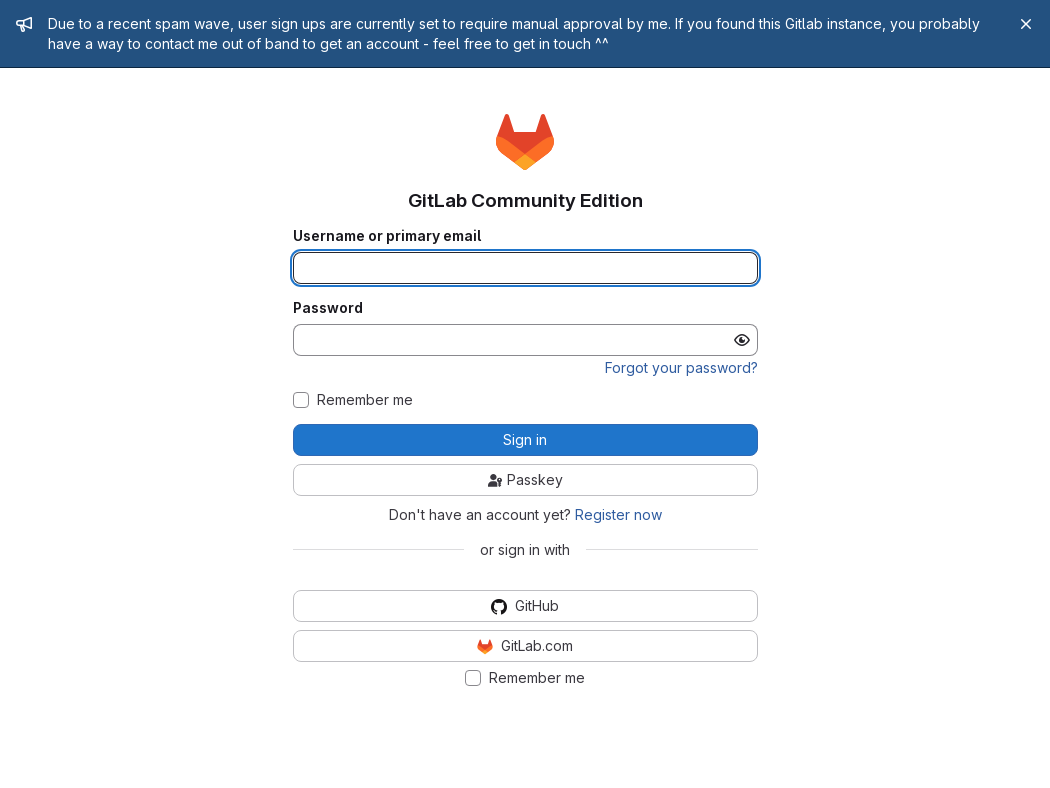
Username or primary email (387, 236)
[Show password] (742, 340)
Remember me (365, 400)
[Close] (1026, 24)
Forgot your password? (681, 367)
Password (328, 308)
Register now (618, 514)
